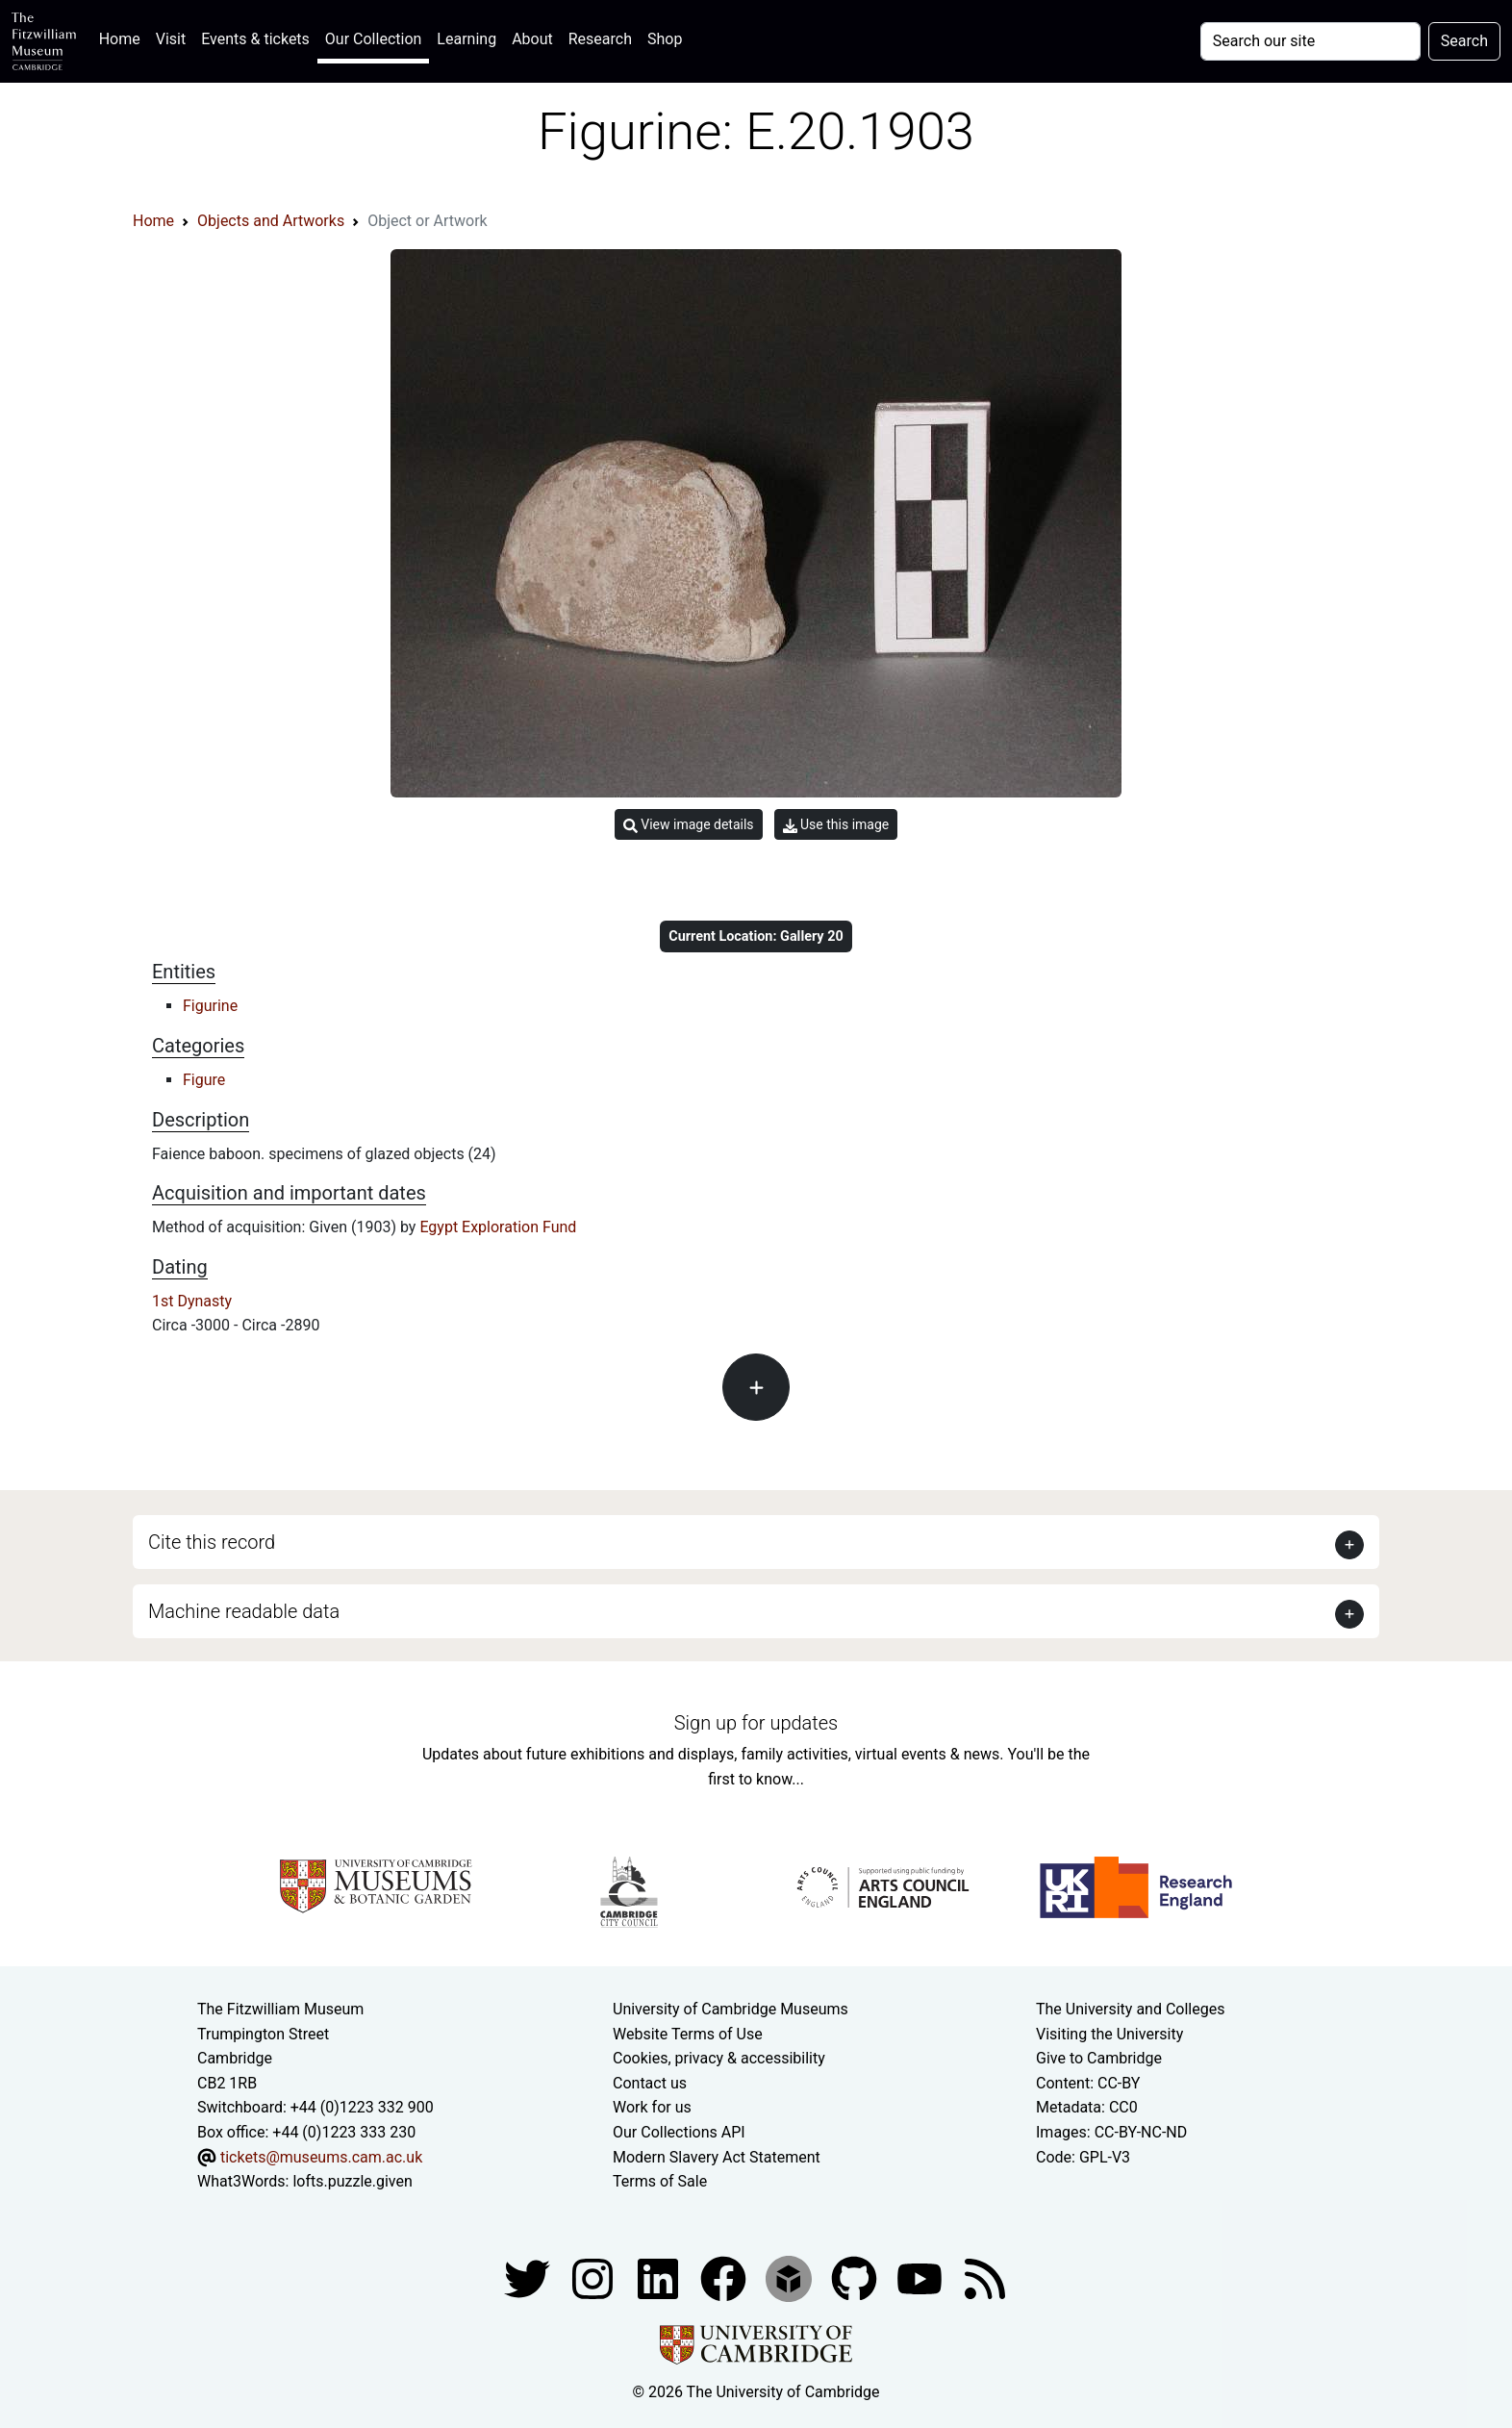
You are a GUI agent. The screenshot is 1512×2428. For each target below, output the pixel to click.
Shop (664, 39)
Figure (204, 1080)
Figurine (210, 1006)
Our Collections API (679, 2132)
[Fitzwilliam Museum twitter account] (529, 2277)
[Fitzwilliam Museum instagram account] (594, 2277)
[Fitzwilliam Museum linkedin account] (725, 2277)
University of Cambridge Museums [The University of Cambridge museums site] (730, 2009)
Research (600, 39)
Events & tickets (255, 39)
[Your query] (1310, 41)
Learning (466, 39)
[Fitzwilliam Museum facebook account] (660, 2277)
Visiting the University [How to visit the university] (1109, 2034)
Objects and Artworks (270, 221)
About (532, 39)
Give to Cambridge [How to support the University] (1099, 2058)
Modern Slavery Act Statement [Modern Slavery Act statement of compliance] (716, 2157)
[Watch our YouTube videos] (921, 2277)
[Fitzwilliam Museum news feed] (985, 2277)
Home (123, 37)
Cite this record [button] (211, 1542)
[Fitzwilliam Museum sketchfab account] (790, 2277)
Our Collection (373, 39)
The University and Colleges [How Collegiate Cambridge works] (1130, 2009)
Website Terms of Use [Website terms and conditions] (688, 2034)
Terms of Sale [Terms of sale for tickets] (660, 2181)
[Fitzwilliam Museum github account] (856, 2277)
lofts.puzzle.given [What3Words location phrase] (352, 2181)
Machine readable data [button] (244, 1611)
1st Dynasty (192, 1301)
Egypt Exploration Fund (497, 1227)
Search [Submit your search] (1464, 41)
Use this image (836, 825)
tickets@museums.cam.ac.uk (321, 2157)
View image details (688, 825)
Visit (171, 39)
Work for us (652, 2107)
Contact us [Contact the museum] (650, 2083)
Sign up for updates (756, 1722)
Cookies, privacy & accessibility (719, 2058)
